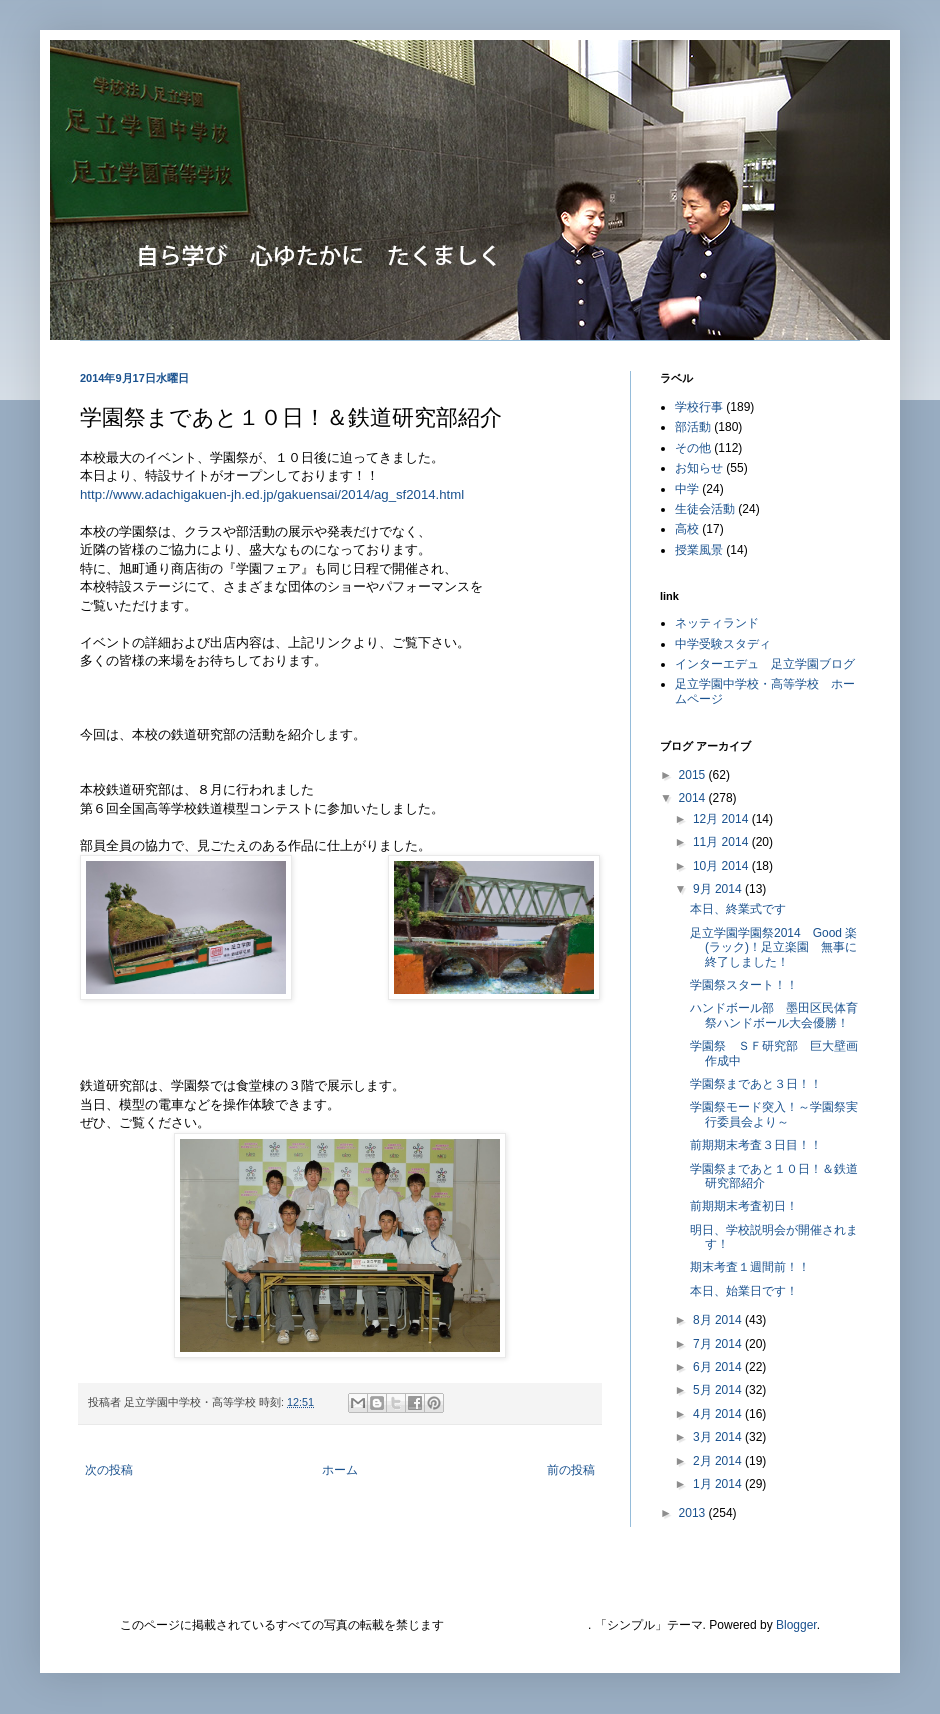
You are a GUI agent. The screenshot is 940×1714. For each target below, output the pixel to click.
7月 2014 (719, 1344)
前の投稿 (571, 1470)
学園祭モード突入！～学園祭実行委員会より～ (774, 1114)
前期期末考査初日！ (744, 1206)
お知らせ (699, 468)
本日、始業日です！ (744, 1291)
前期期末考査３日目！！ (756, 1145)
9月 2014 (719, 889)
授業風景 (699, 550)
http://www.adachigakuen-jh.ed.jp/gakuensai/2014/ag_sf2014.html (272, 494)
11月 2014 (722, 842)
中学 (687, 489)
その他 (693, 448)
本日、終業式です (738, 909)
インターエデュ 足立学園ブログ (765, 664)
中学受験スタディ (723, 644)
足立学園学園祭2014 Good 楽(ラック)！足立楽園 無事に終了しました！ (773, 947)
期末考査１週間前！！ (750, 1267)
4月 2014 (719, 1414)
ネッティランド (717, 623)
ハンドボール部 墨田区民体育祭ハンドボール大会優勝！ (774, 1015)
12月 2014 (722, 819)
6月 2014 (719, 1367)
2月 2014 (719, 1461)
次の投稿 (109, 1470)
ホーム (340, 1470)
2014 (694, 798)
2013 (694, 1513)
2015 (694, 775)
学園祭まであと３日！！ (756, 1084)
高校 (687, 529)
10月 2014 (722, 866)
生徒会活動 (705, 509)
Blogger (796, 1625)
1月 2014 (719, 1484)
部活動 (693, 427)
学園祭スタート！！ (744, 985)
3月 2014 (719, 1437)
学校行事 (699, 407)
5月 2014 (719, 1390)
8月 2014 (719, 1320)
